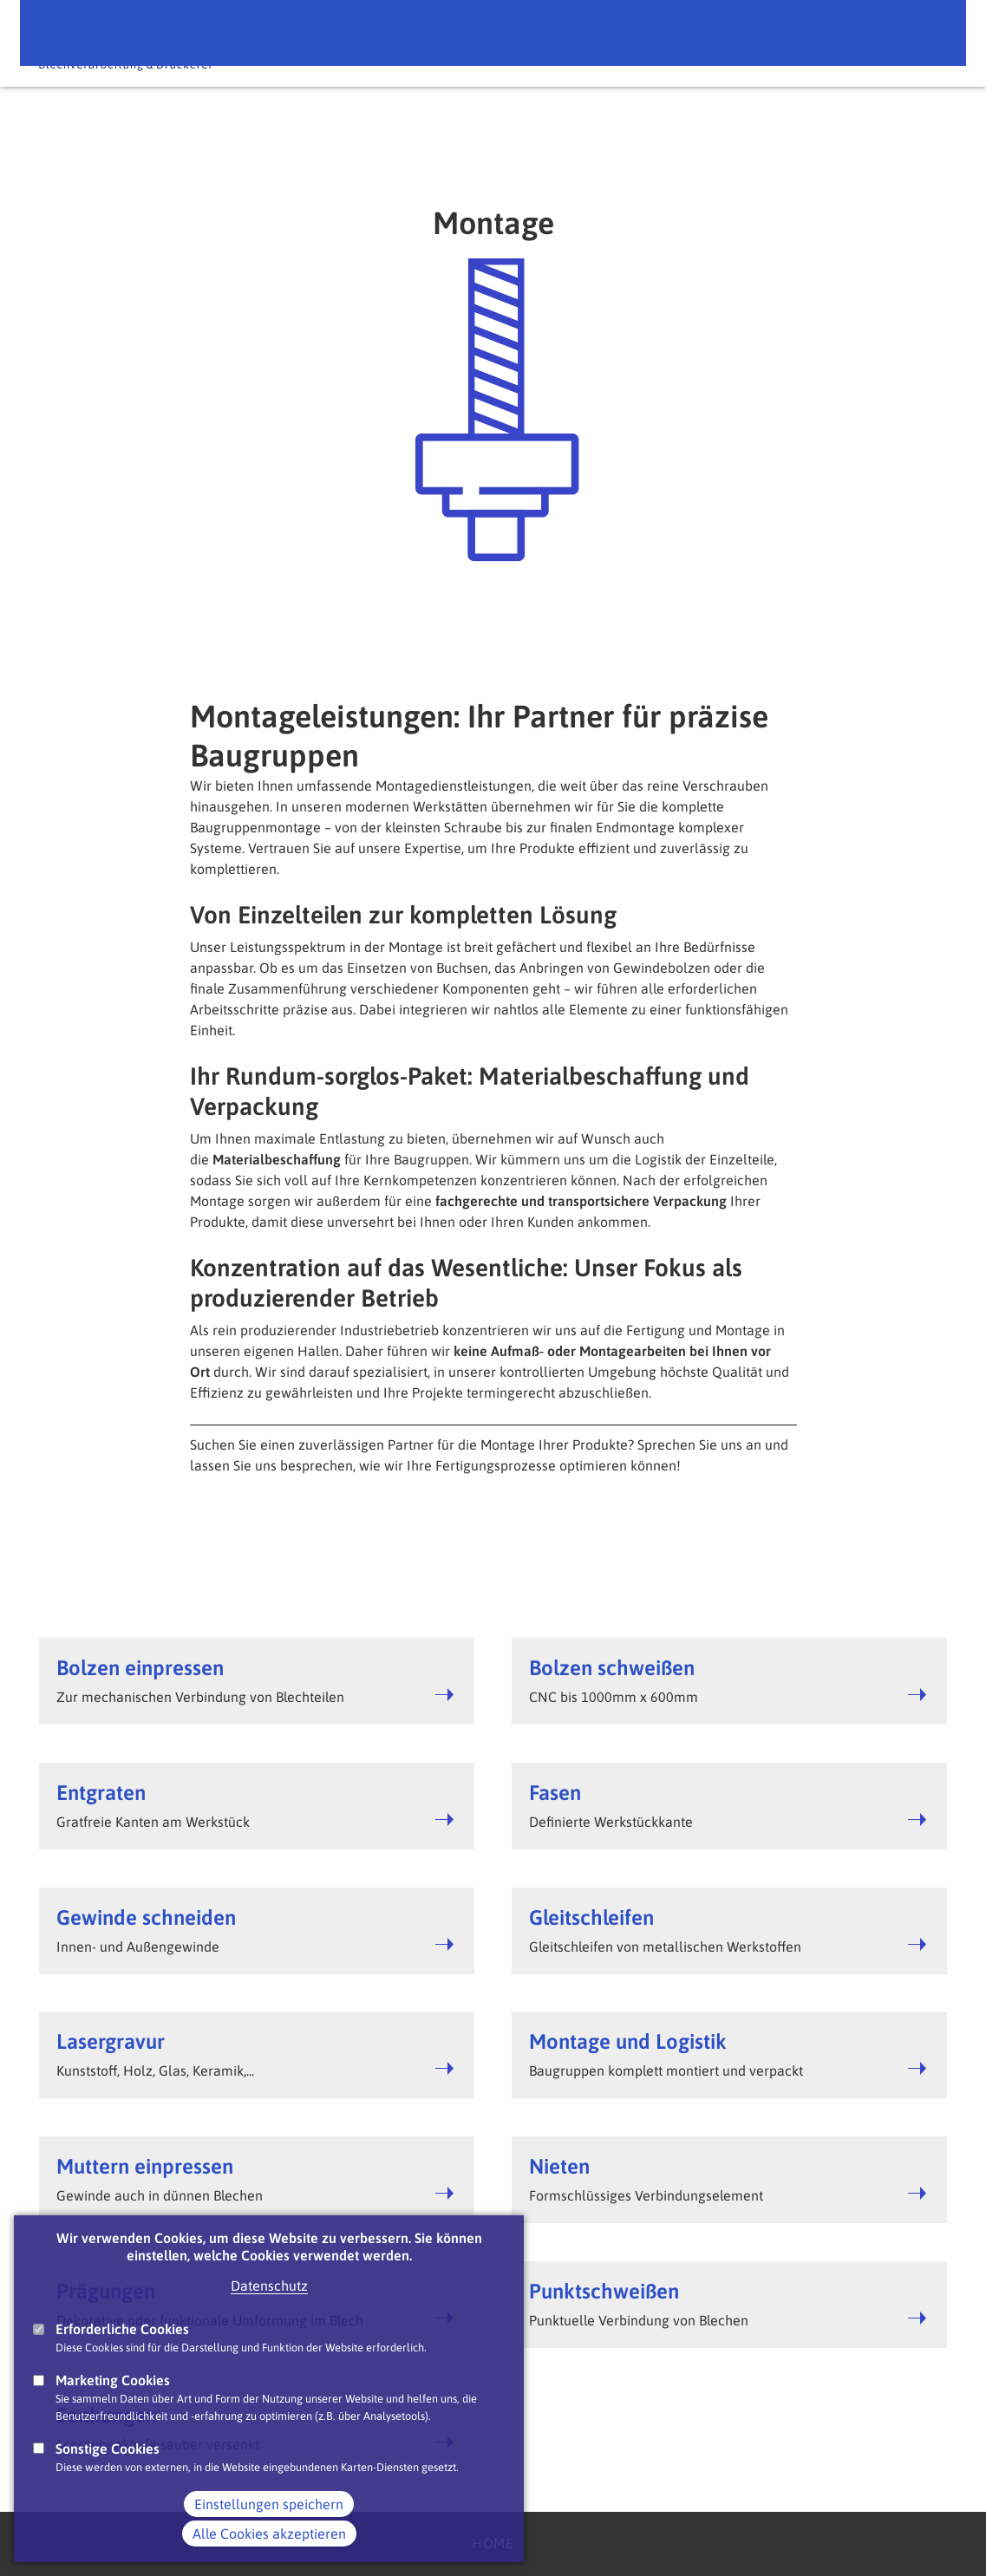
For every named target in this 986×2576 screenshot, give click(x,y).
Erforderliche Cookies (122, 2343)
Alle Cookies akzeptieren (269, 2548)
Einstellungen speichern (268, 2519)
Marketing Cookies (113, 2395)
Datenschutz (269, 2300)
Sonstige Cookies (108, 2463)
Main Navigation (929, 42)
